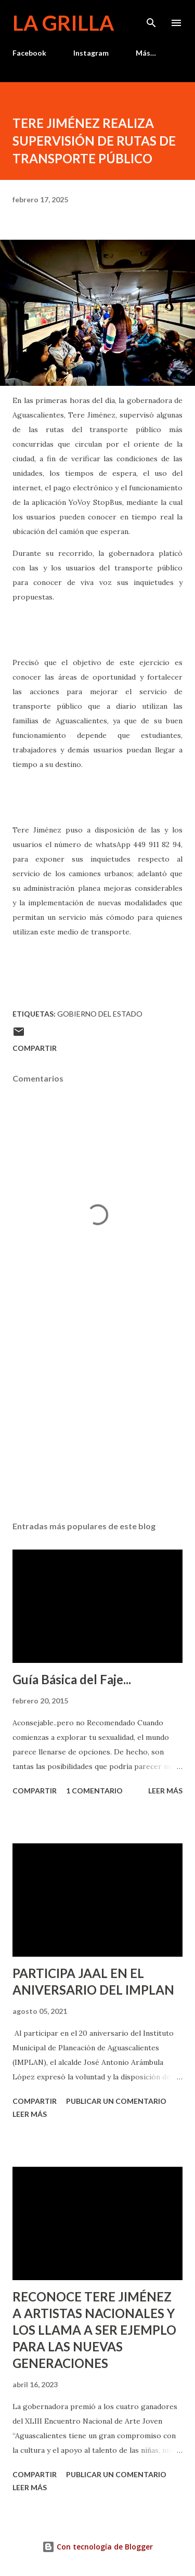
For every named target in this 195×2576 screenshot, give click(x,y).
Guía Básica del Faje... (71, 1679)
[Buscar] (151, 18)
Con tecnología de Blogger (97, 2547)
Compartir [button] (34, 1048)
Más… (146, 52)
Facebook (29, 52)
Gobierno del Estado (99, 1013)
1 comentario (94, 1790)
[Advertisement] (97, 1423)
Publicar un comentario (116, 2101)
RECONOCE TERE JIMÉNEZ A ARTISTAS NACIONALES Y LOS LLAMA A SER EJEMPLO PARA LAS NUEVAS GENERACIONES (94, 2330)
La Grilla (63, 22)
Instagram (91, 52)
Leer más (165, 1790)
